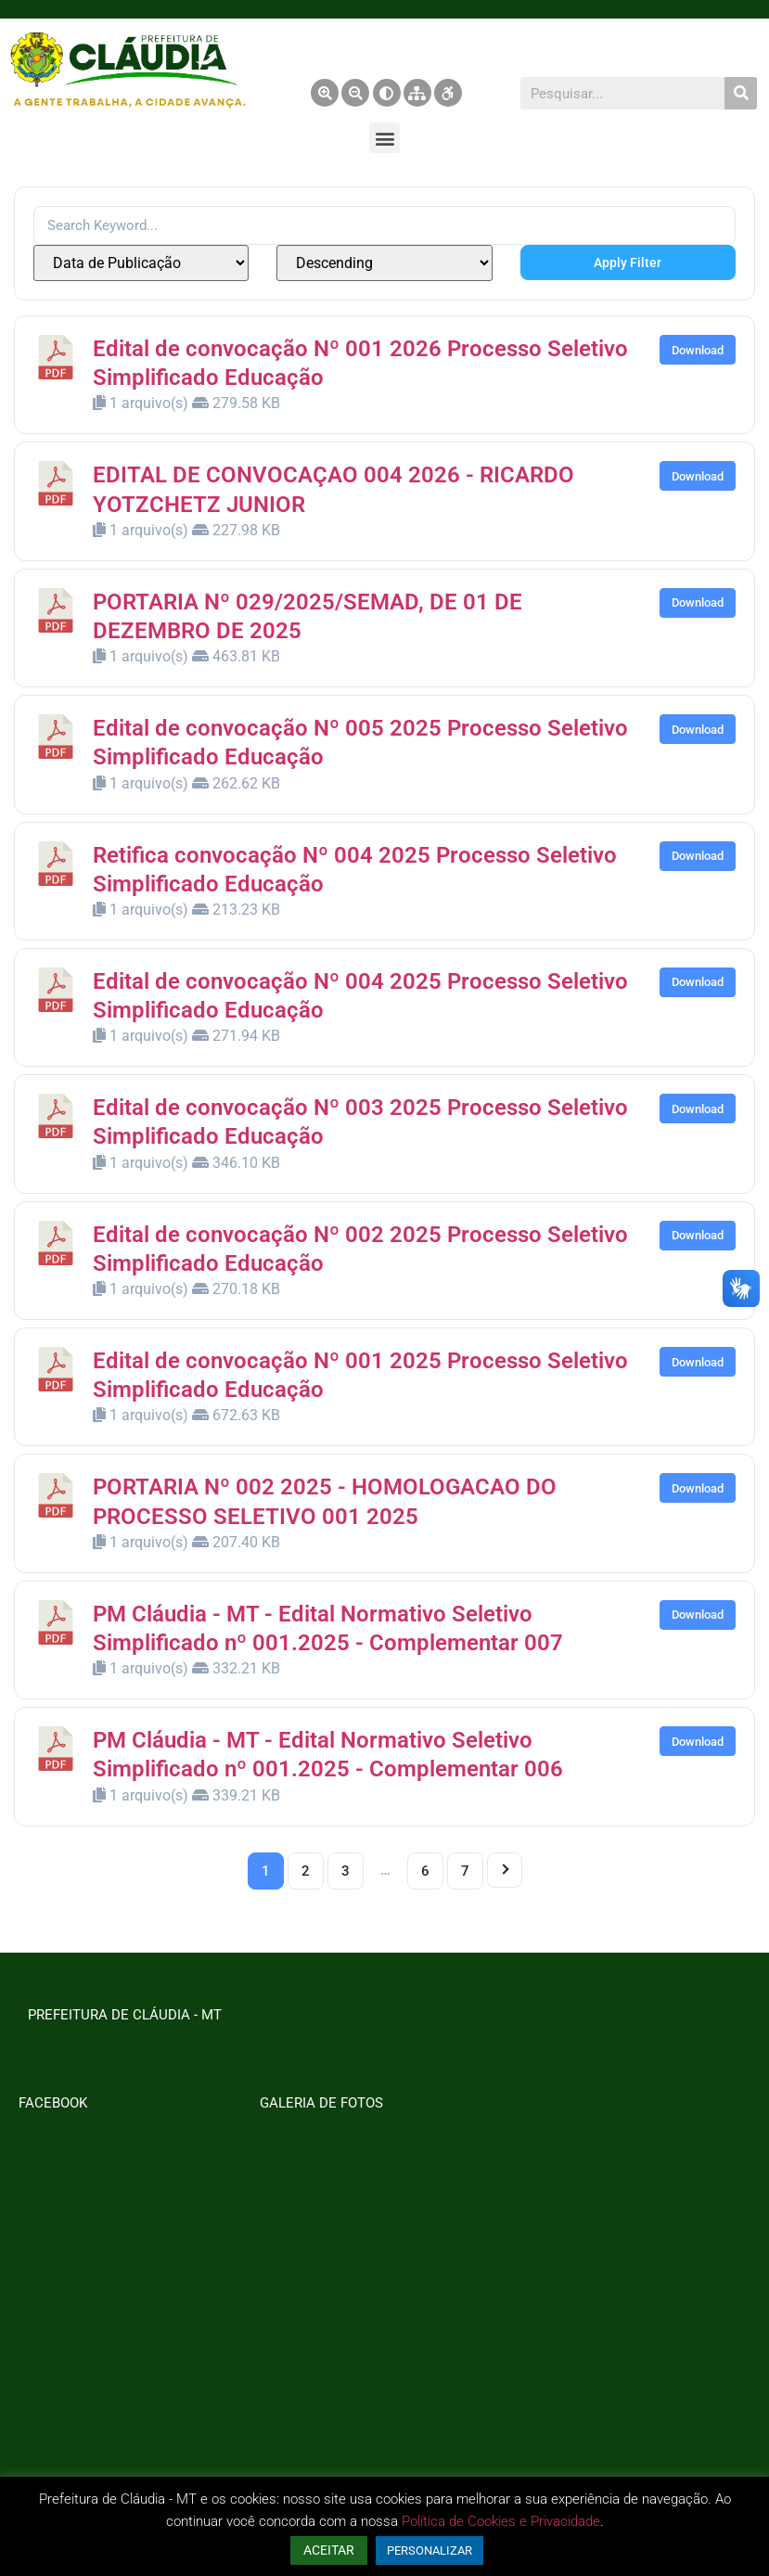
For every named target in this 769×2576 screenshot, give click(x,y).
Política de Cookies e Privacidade (501, 2521)
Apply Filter (627, 262)
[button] (384, 137)
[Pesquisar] (740, 93)
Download (698, 350)
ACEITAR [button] (328, 2550)
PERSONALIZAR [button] (429, 2550)
